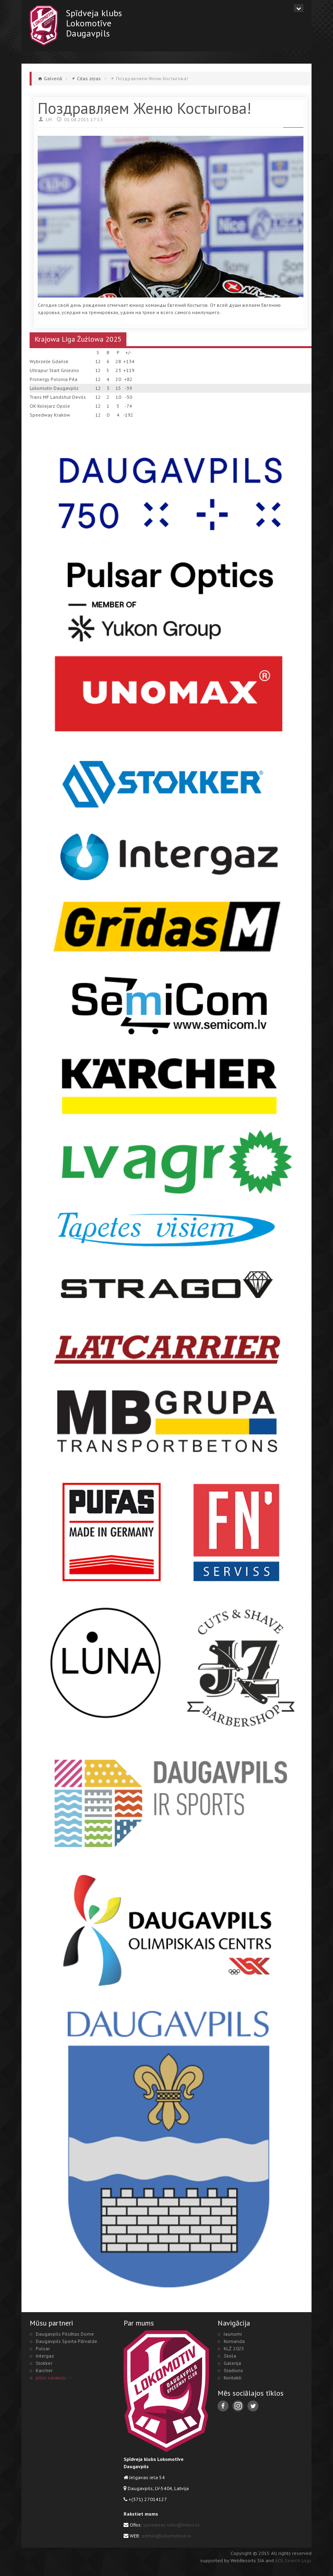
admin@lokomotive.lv (166, 2536)
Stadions (233, 2370)
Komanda (234, 2341)
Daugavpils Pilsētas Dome (65, 2334)
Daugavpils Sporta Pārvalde (66, 2341)
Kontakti (232, 2378)
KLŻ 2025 (234, 2348)
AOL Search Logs (293, 2560)
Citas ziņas (89, 78)
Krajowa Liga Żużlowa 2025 (78, 339)
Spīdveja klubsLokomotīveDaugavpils (94, 23)
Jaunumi (233, 2334)
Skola (230, 2356)
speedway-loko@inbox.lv (171, 2525)
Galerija (232, 2363)
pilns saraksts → (54, 2378)
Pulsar (43, 2348)
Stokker (44, 2363)
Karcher (44, 2370)
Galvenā (53, 78)
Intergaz (45, 2356)
